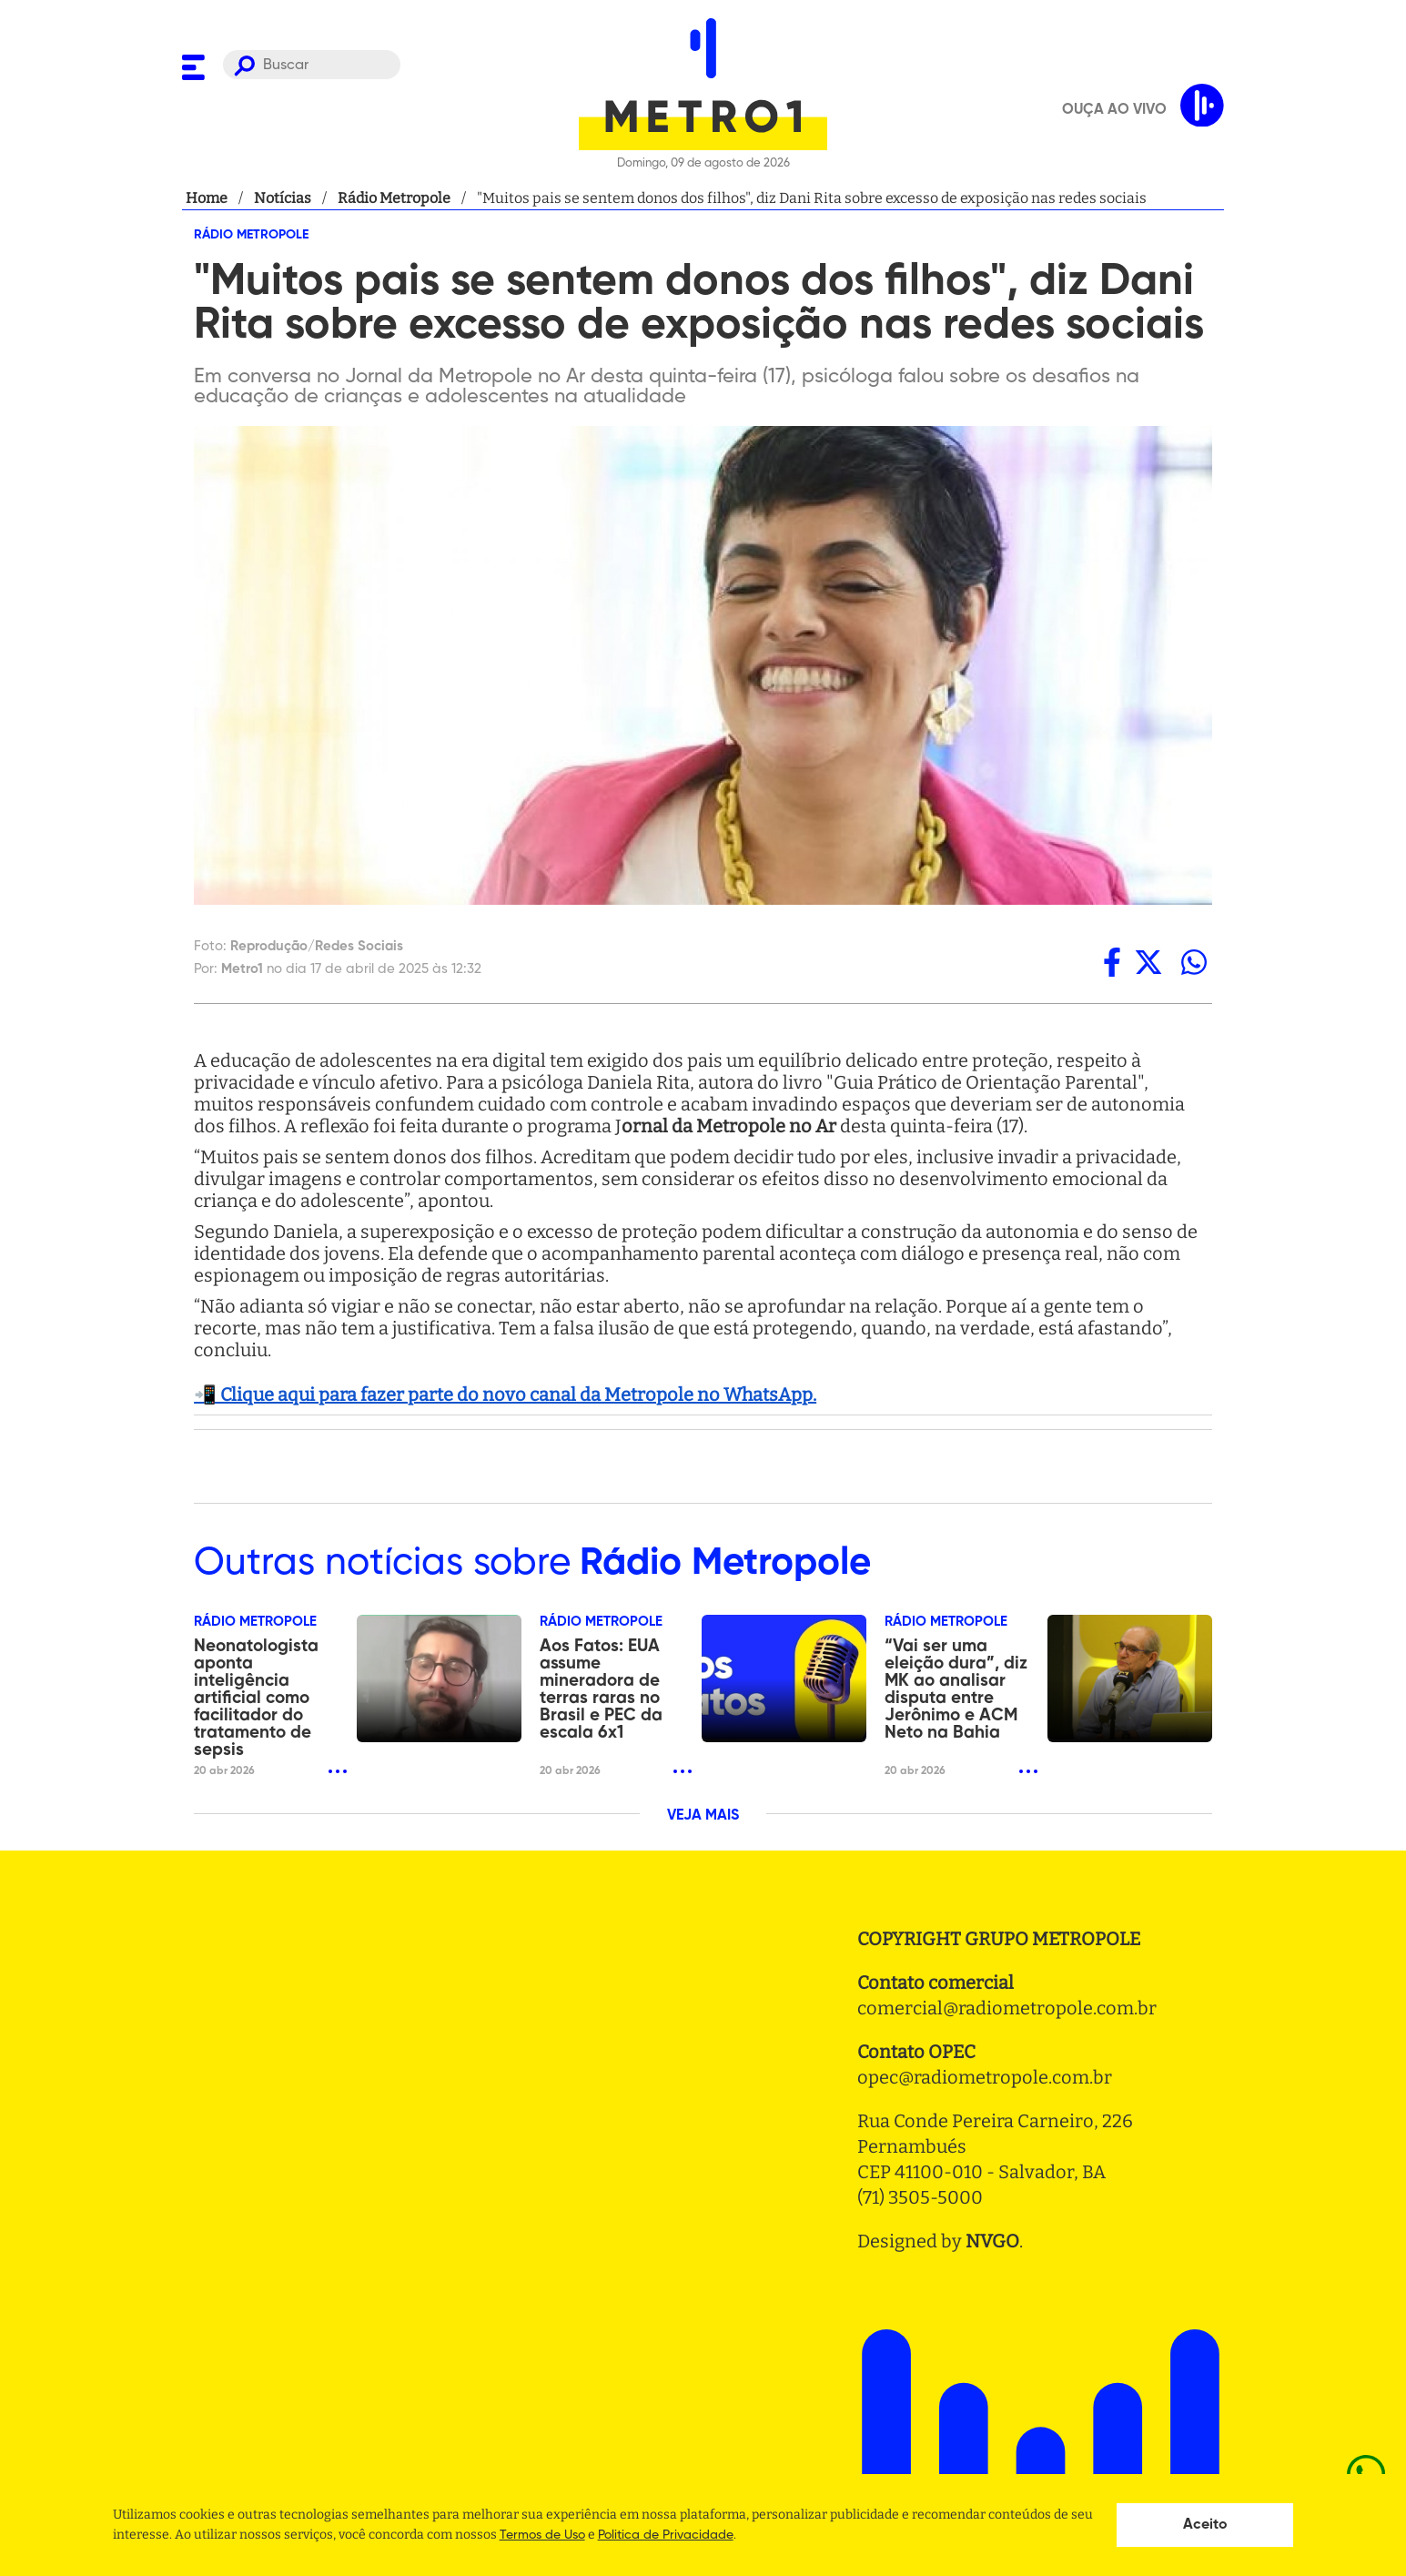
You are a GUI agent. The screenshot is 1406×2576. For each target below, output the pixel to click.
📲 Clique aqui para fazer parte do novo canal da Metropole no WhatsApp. (505, 1394)
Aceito (1205, 2525)
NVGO (992, 2241)
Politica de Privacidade (665, 2535)
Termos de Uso (542, 2535)
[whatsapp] (1194, 962)
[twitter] (1148, 962)
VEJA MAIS (703, 1816)
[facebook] (1112, 962)
